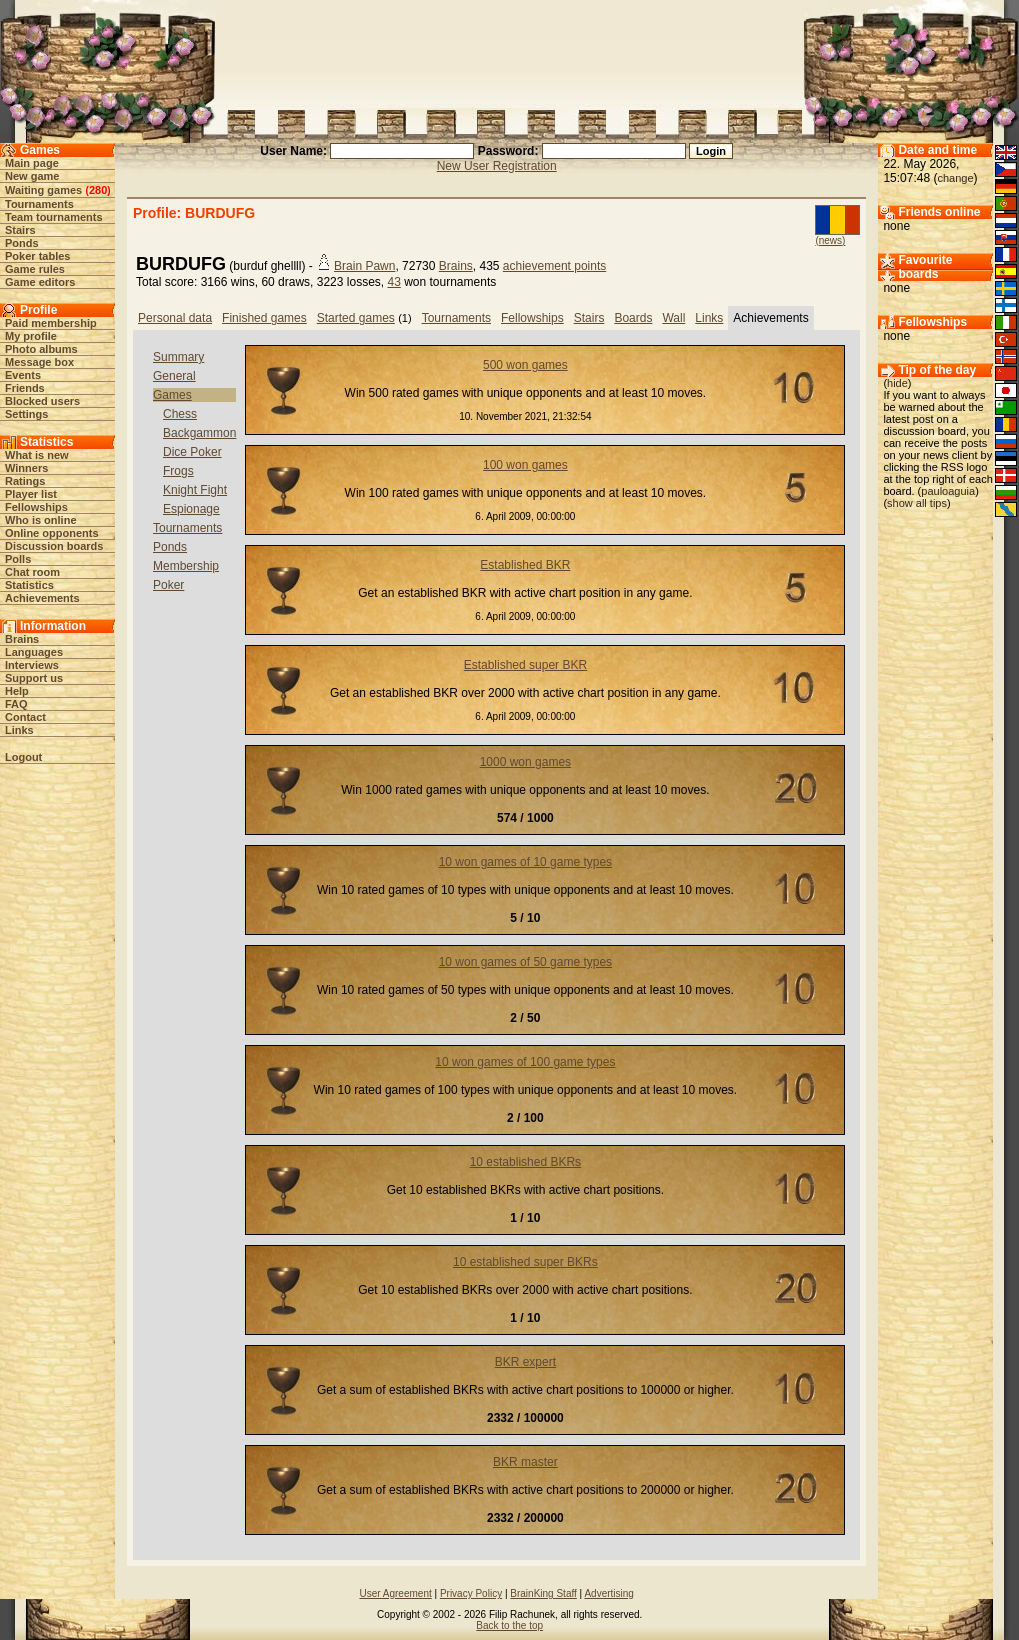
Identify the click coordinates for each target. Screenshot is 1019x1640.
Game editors (40, 282)
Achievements (42, 598)
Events (23, 375)
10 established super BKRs (525, 1262)
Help (17, 691)
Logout (23, 757)
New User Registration (497, 166)
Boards (633, 318)
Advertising (608, 1593)
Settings (26, 414)
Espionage (191, 509)
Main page (32, 163)
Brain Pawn (364, 266)
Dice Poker (192, 452)
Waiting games (43, 190)
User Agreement (395, 1593)
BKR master (525, 1462)
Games (172, 395)
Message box (39, 362)
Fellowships (36, 507)
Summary (178, 357)
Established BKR (525, 565)
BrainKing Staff (543, 1593)
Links (19, 730)
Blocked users (42, 401)
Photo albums (41, 349)
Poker (168, 585)
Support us (34, 678)
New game (32, 176)
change (955, 178)
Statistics (29, 585)
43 (393, 282)
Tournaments (39, 204)
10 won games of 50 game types (525, 962)
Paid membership (51, 323)
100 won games (525, 465)
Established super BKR (525, 665)
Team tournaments (54, 217)
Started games (356, 318)
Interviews (32, 665)
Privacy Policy (471, 1593)
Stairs (20, 230)
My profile (31, 336)
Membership (186, 566)
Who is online (41, 520)
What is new (37, 455)
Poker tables (37, 256)
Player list (31, 494)
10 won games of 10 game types (525, 862)
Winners (26, 468)
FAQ (16, 704)
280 (98, 190)
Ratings (25, 481)
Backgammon (199, 433)
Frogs (178, 471)
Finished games (264, 318)
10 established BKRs (525, 1162)
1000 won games (525, 762)
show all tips (917, 503)
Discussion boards (54, 546)
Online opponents (52, 533)
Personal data (175, 318)
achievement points (554, 266)
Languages (34, 652)
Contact (25, 717)
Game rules (35, 269)
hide (897, 383)
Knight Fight (195, 490)
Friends (25, 388)
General (174, 376)
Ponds (22, 243)
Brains (22, 639)
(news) (830, 240)
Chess (180, 414)
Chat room (32, 572)
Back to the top (509, 1625)
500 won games (525, 365)
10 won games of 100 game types (525, 1062)
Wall (673, 318)
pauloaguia (948, 491)
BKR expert (525, 1362)
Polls (18, 559)
